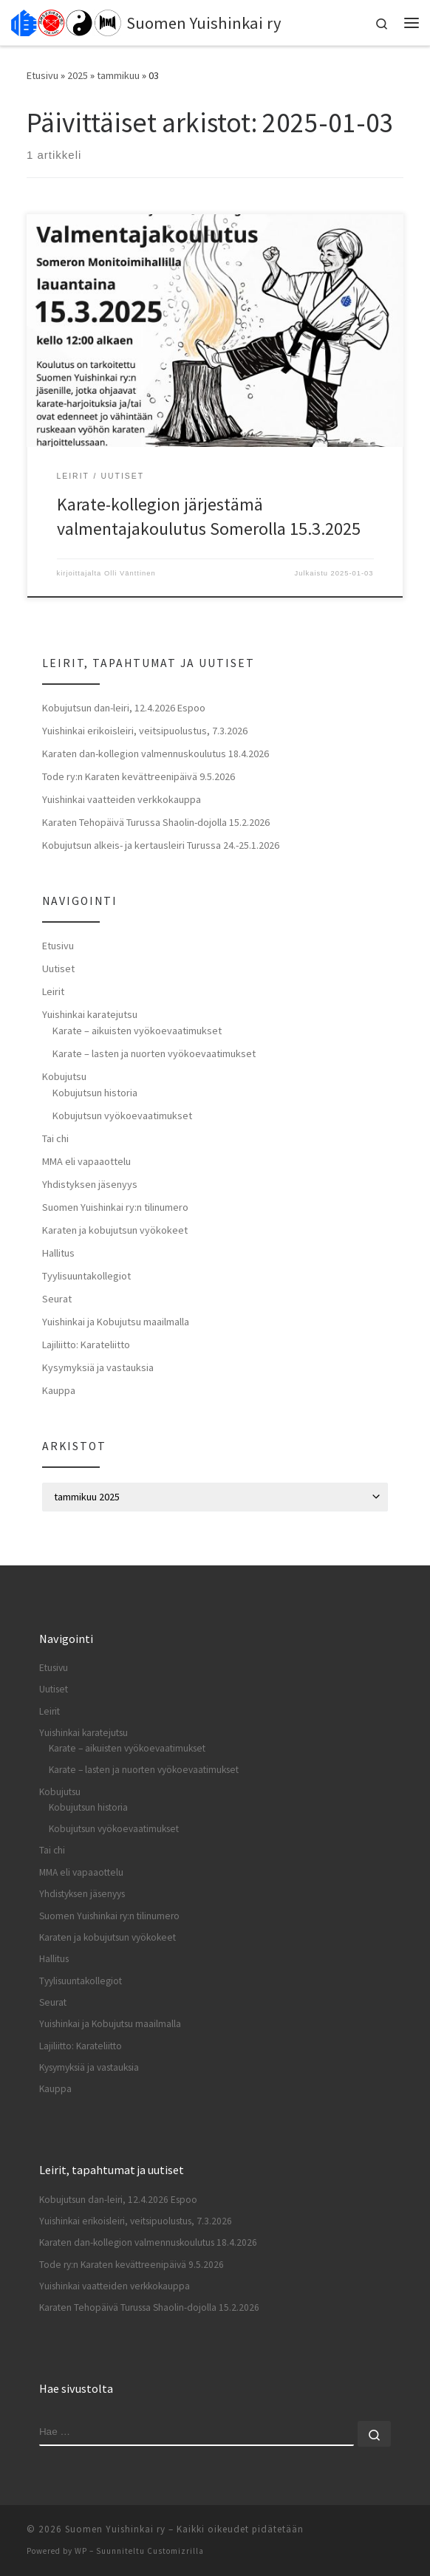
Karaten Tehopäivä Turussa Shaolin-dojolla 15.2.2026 (156, 822)
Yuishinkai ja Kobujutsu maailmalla (115, 1321)
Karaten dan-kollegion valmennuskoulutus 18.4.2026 (155, 753)
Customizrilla (175, 2551)
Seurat (57, 1298)
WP (81, 2551)
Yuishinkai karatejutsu (89, 1014)
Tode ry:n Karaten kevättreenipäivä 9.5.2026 (138, 776)
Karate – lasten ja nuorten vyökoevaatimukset (154, 1053)
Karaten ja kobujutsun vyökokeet (115, 1230)
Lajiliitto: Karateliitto (86, 1344)
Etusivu (42, 75)
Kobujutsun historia (94, 1092)
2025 (77, 75)
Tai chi (55, 1138)
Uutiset (58, 968)
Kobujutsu (64, 1076)
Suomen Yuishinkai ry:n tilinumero (115, 1207)
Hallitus (58, 1253)
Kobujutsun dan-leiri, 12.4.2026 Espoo (123, 707)
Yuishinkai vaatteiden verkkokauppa (121, 799)
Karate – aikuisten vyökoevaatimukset (137, 1030)
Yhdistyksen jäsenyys (89, 1184)
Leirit (53, 991)
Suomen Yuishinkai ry (115, 2529)
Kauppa (58, 1390)
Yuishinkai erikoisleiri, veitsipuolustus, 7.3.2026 (145, 730)
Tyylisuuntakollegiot (86, 1275)
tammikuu (118, 75)
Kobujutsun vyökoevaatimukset (122, 1115)
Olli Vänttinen (130, 573)
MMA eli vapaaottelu (86, 1161)
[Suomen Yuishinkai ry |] (66, 20)
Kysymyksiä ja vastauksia (98, 1367)
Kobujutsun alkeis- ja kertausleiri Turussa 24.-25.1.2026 (160, 845)
